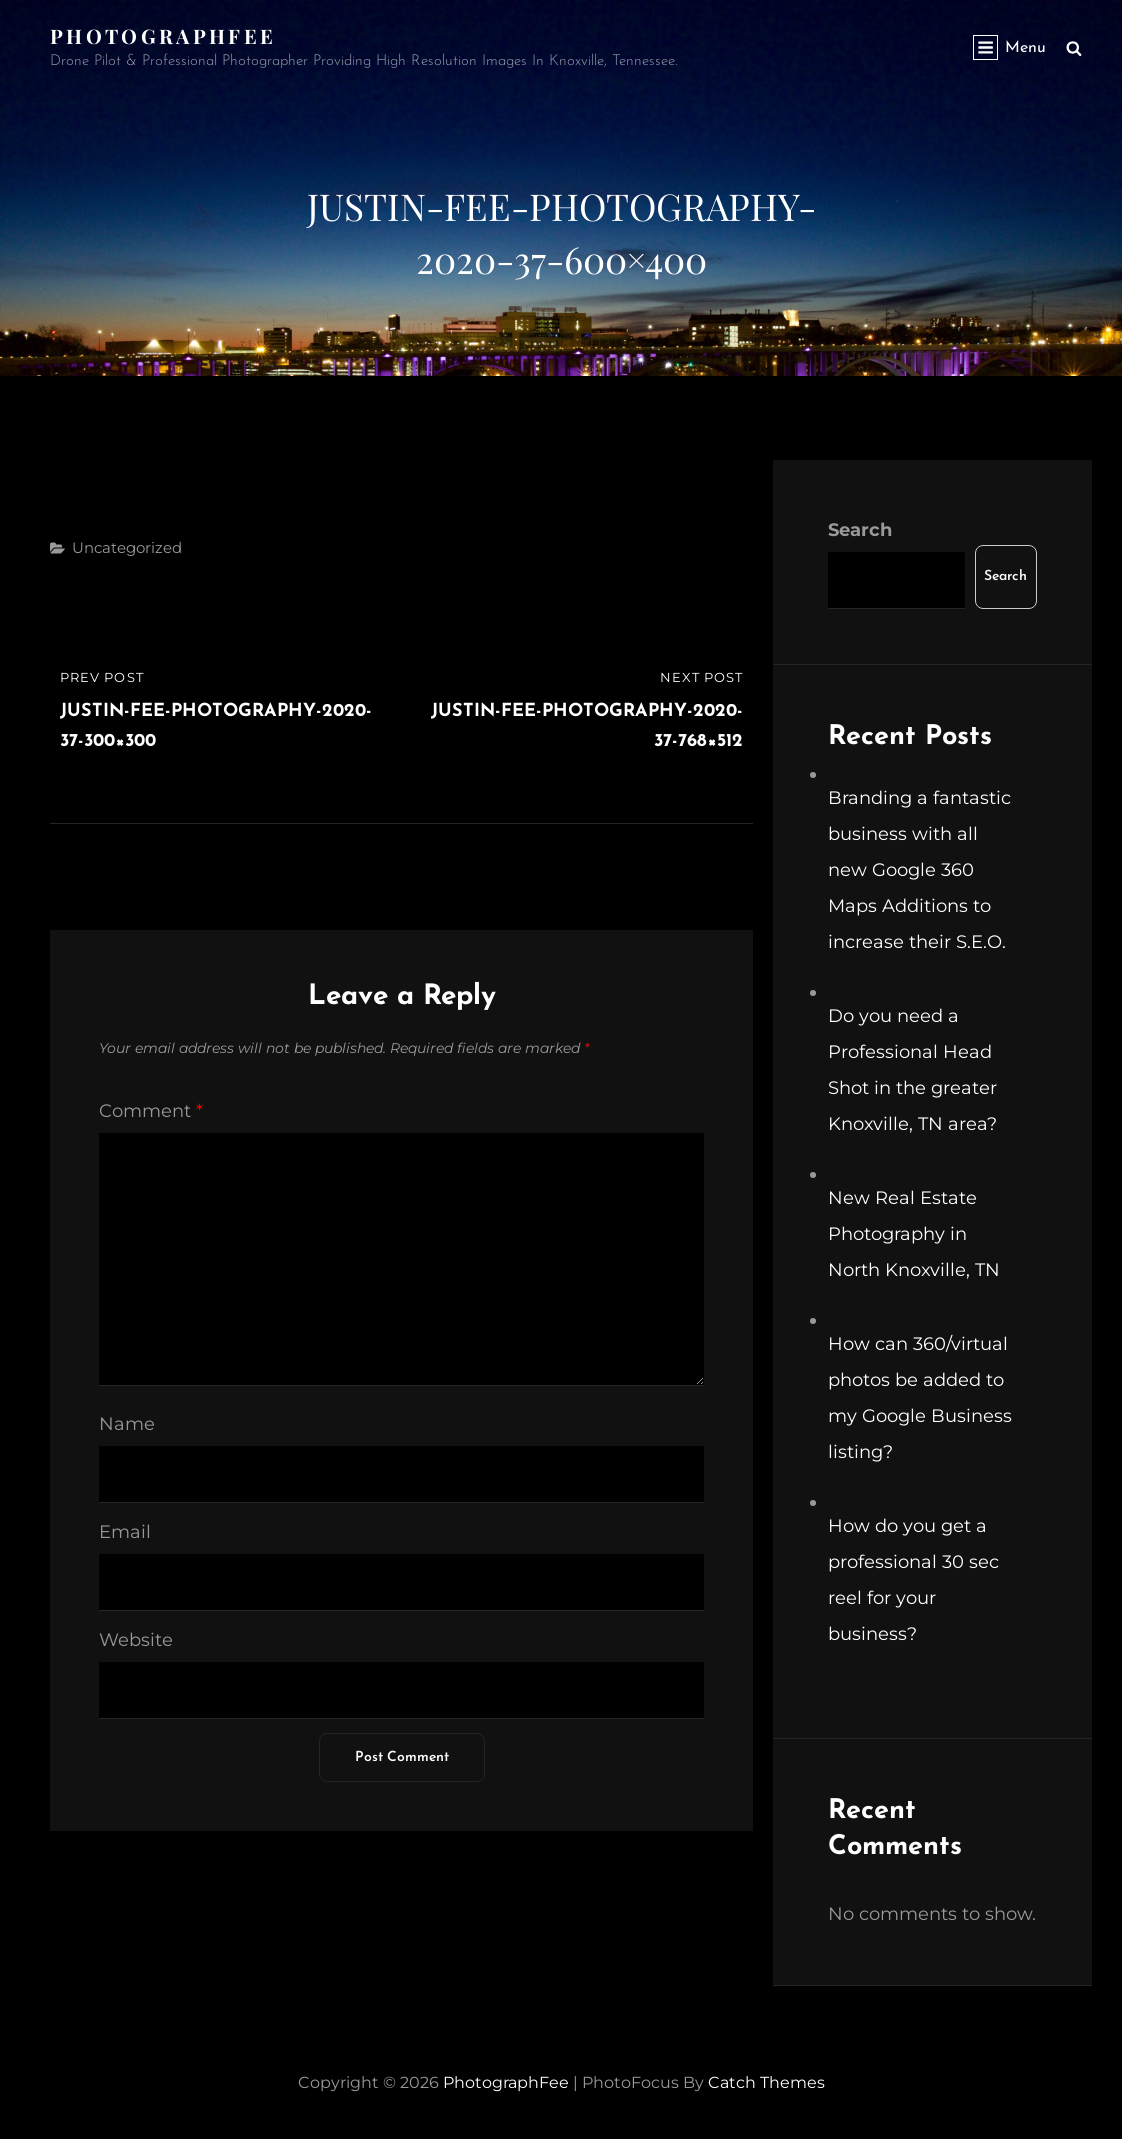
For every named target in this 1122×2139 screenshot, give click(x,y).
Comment (151, 1111)
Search (860, 530)
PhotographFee (163, 35)
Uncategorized (127, 547)
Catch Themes (766, 2082)
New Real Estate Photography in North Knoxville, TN (914, 1234)
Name (127, 1424)
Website (136, 1640)
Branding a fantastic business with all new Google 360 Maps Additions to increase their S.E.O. (919, 870)
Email (125, 1532)
